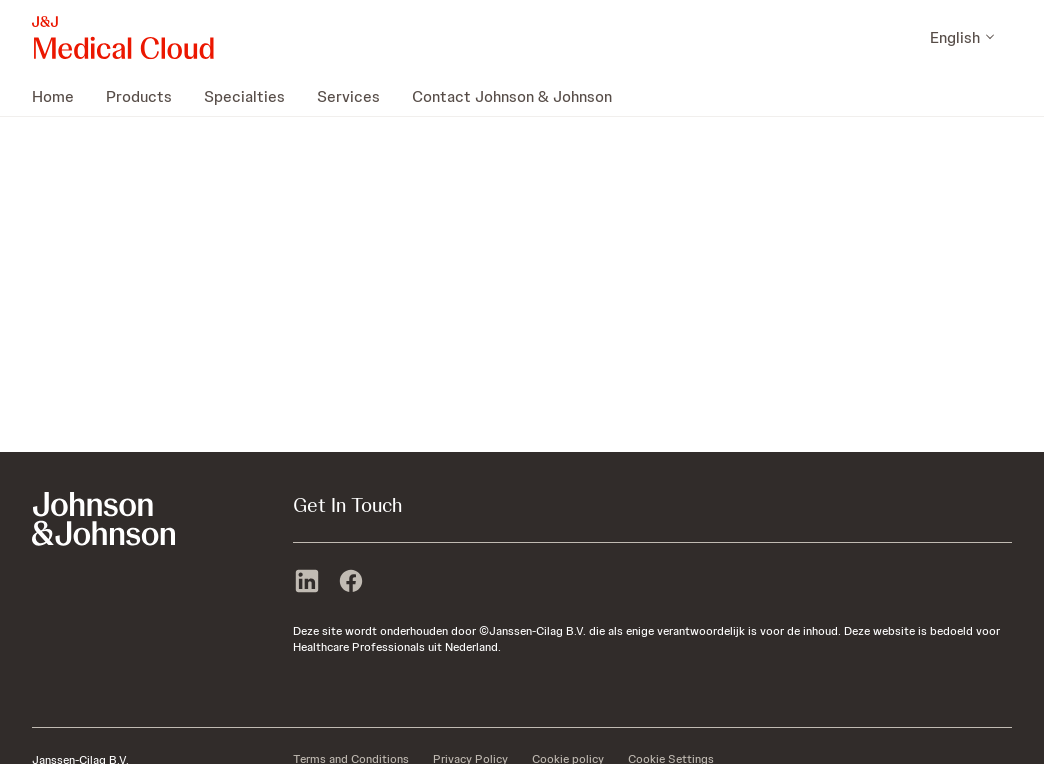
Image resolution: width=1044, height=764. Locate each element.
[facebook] (351, 583)
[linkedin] (307, 583)
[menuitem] (61, 96)
